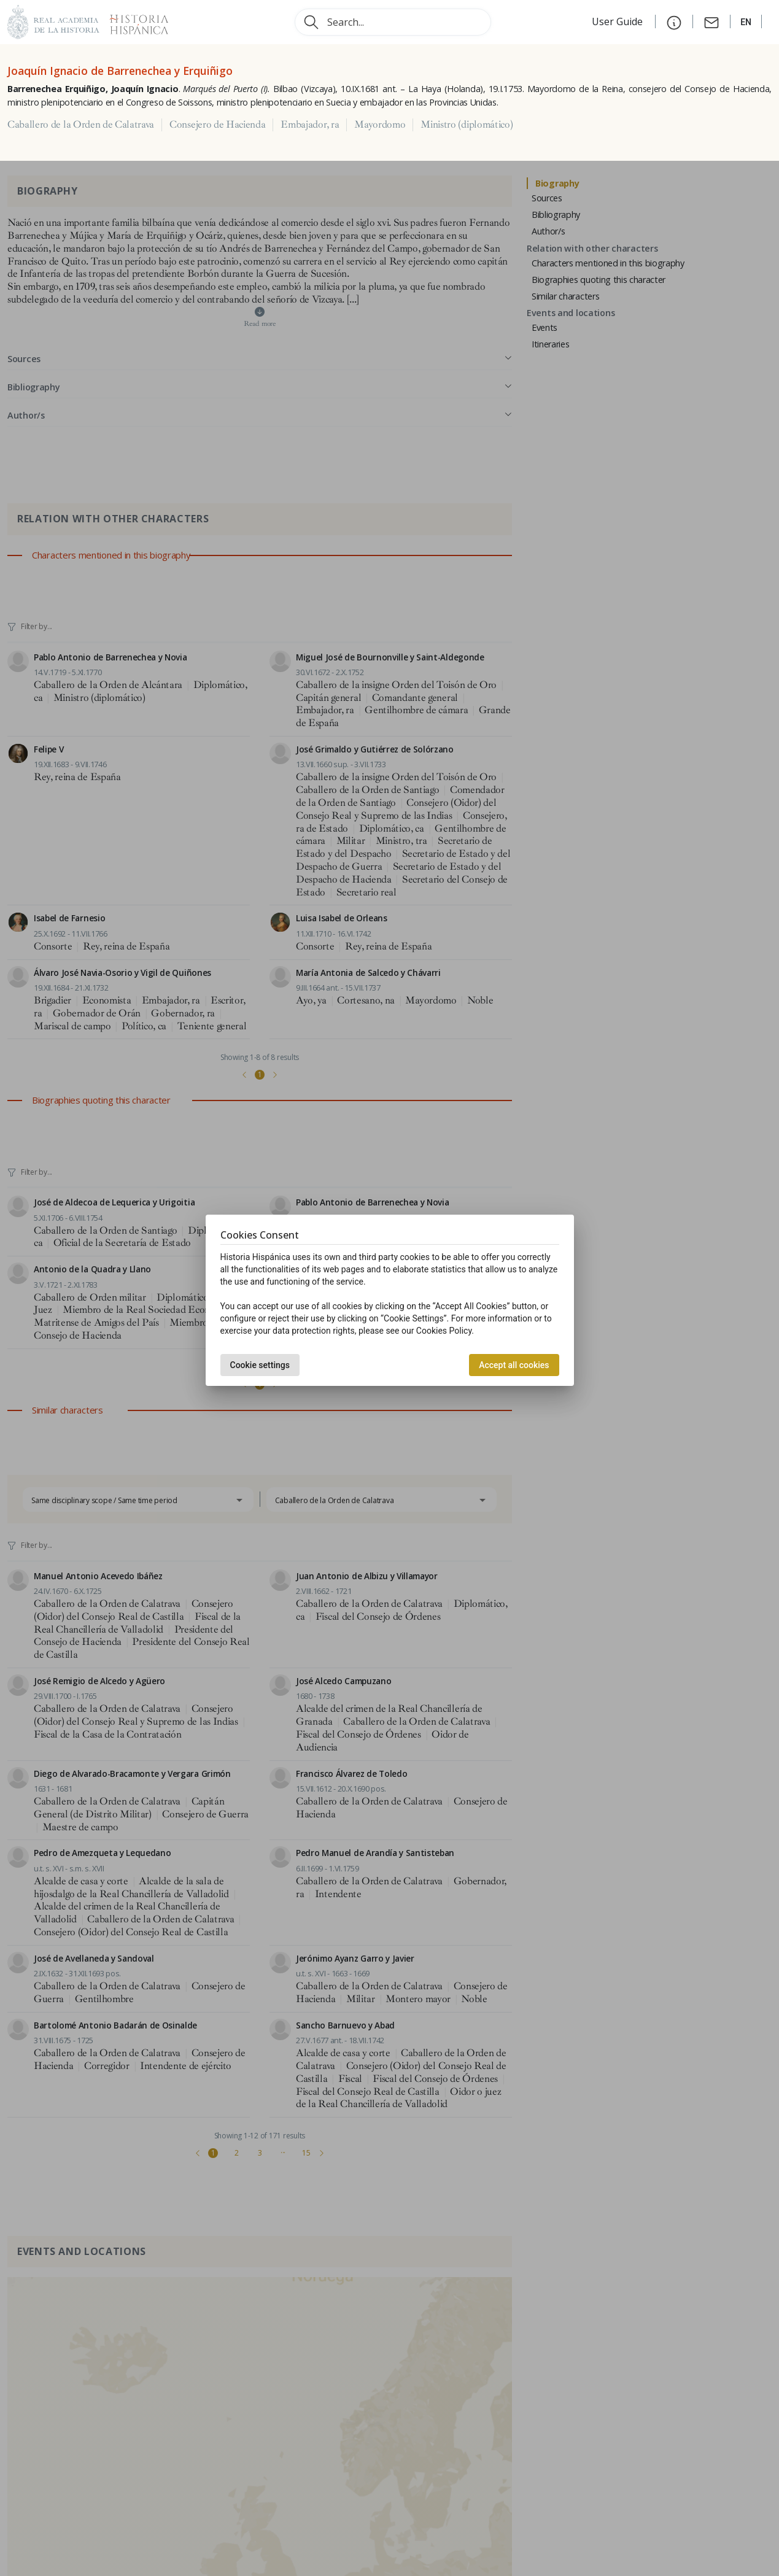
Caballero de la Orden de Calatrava (80, 124)
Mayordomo (379, 124)
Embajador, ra (310, 124)
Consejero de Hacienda (217, 124)
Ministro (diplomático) (467, 124)
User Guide (618, 21)
